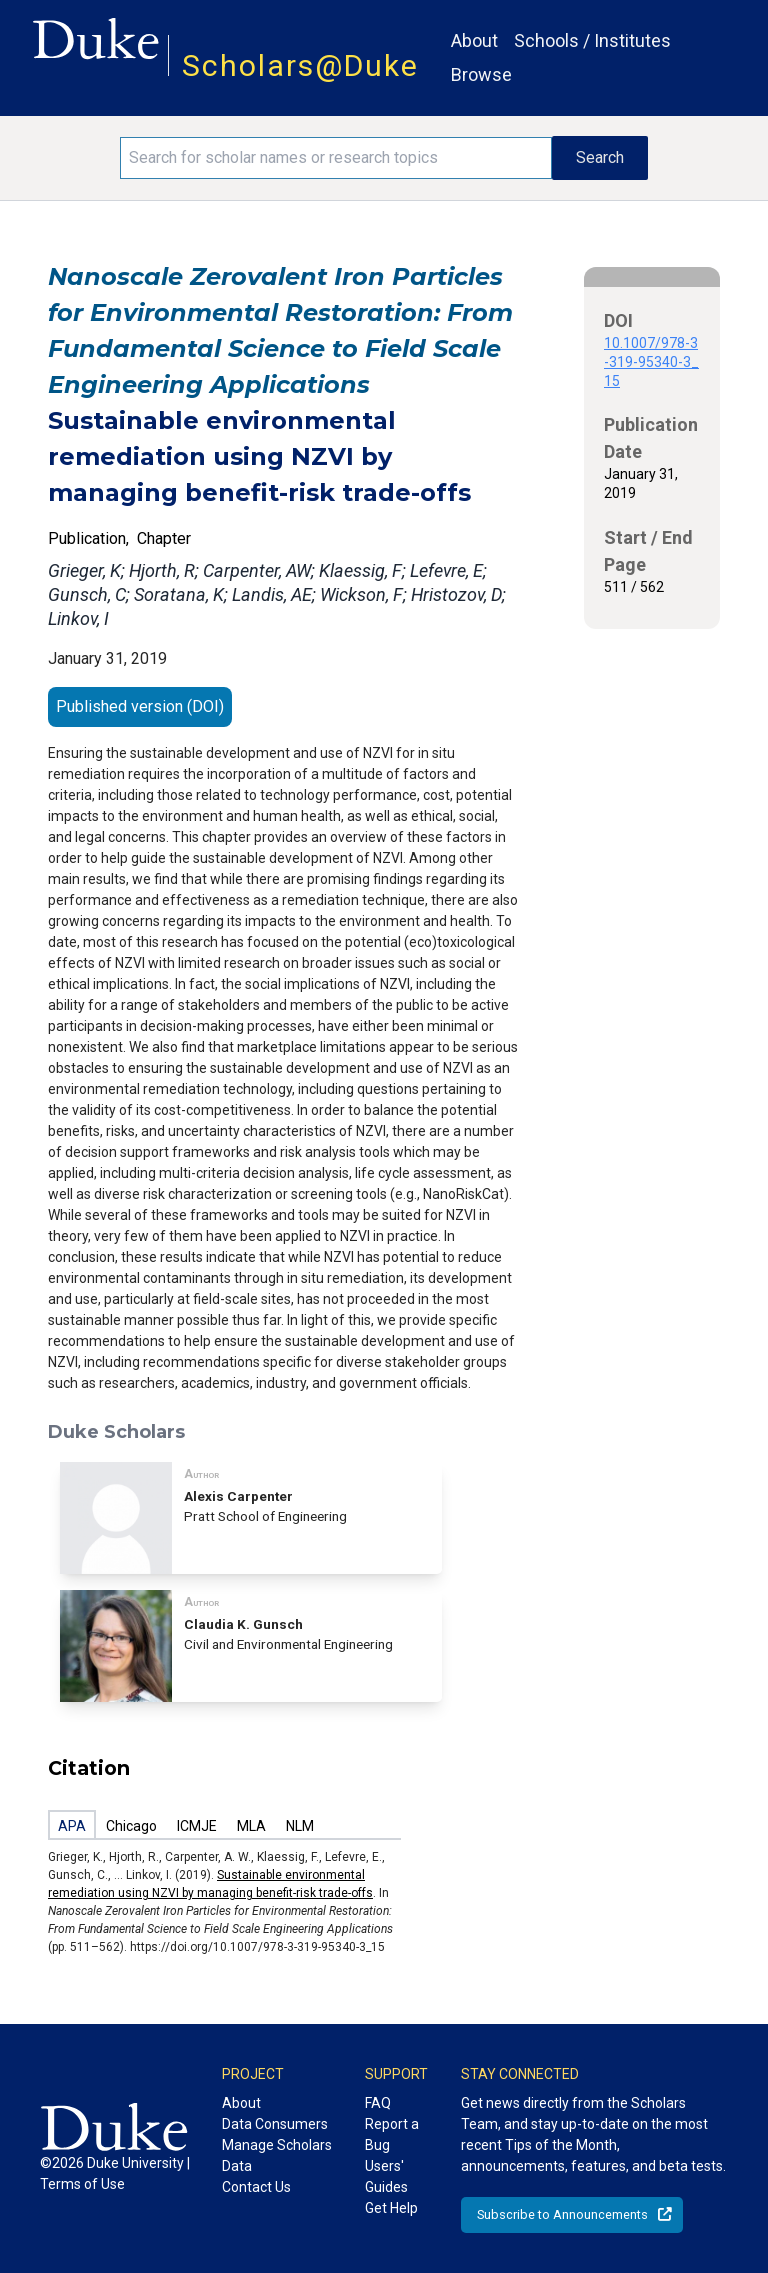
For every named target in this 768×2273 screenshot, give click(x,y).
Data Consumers (275, 2124)
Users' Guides (386, 2176)
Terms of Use (82, 2184)
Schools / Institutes (592, 40)
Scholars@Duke (300, 65)
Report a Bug (392, 2134)
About (474, 40)
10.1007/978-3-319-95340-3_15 (651, 362)
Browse (481, 74)
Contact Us (256, 2187)
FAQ (378, 2103)
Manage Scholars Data (277, 2155)
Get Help (391, 2208)
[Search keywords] (336, 158)
